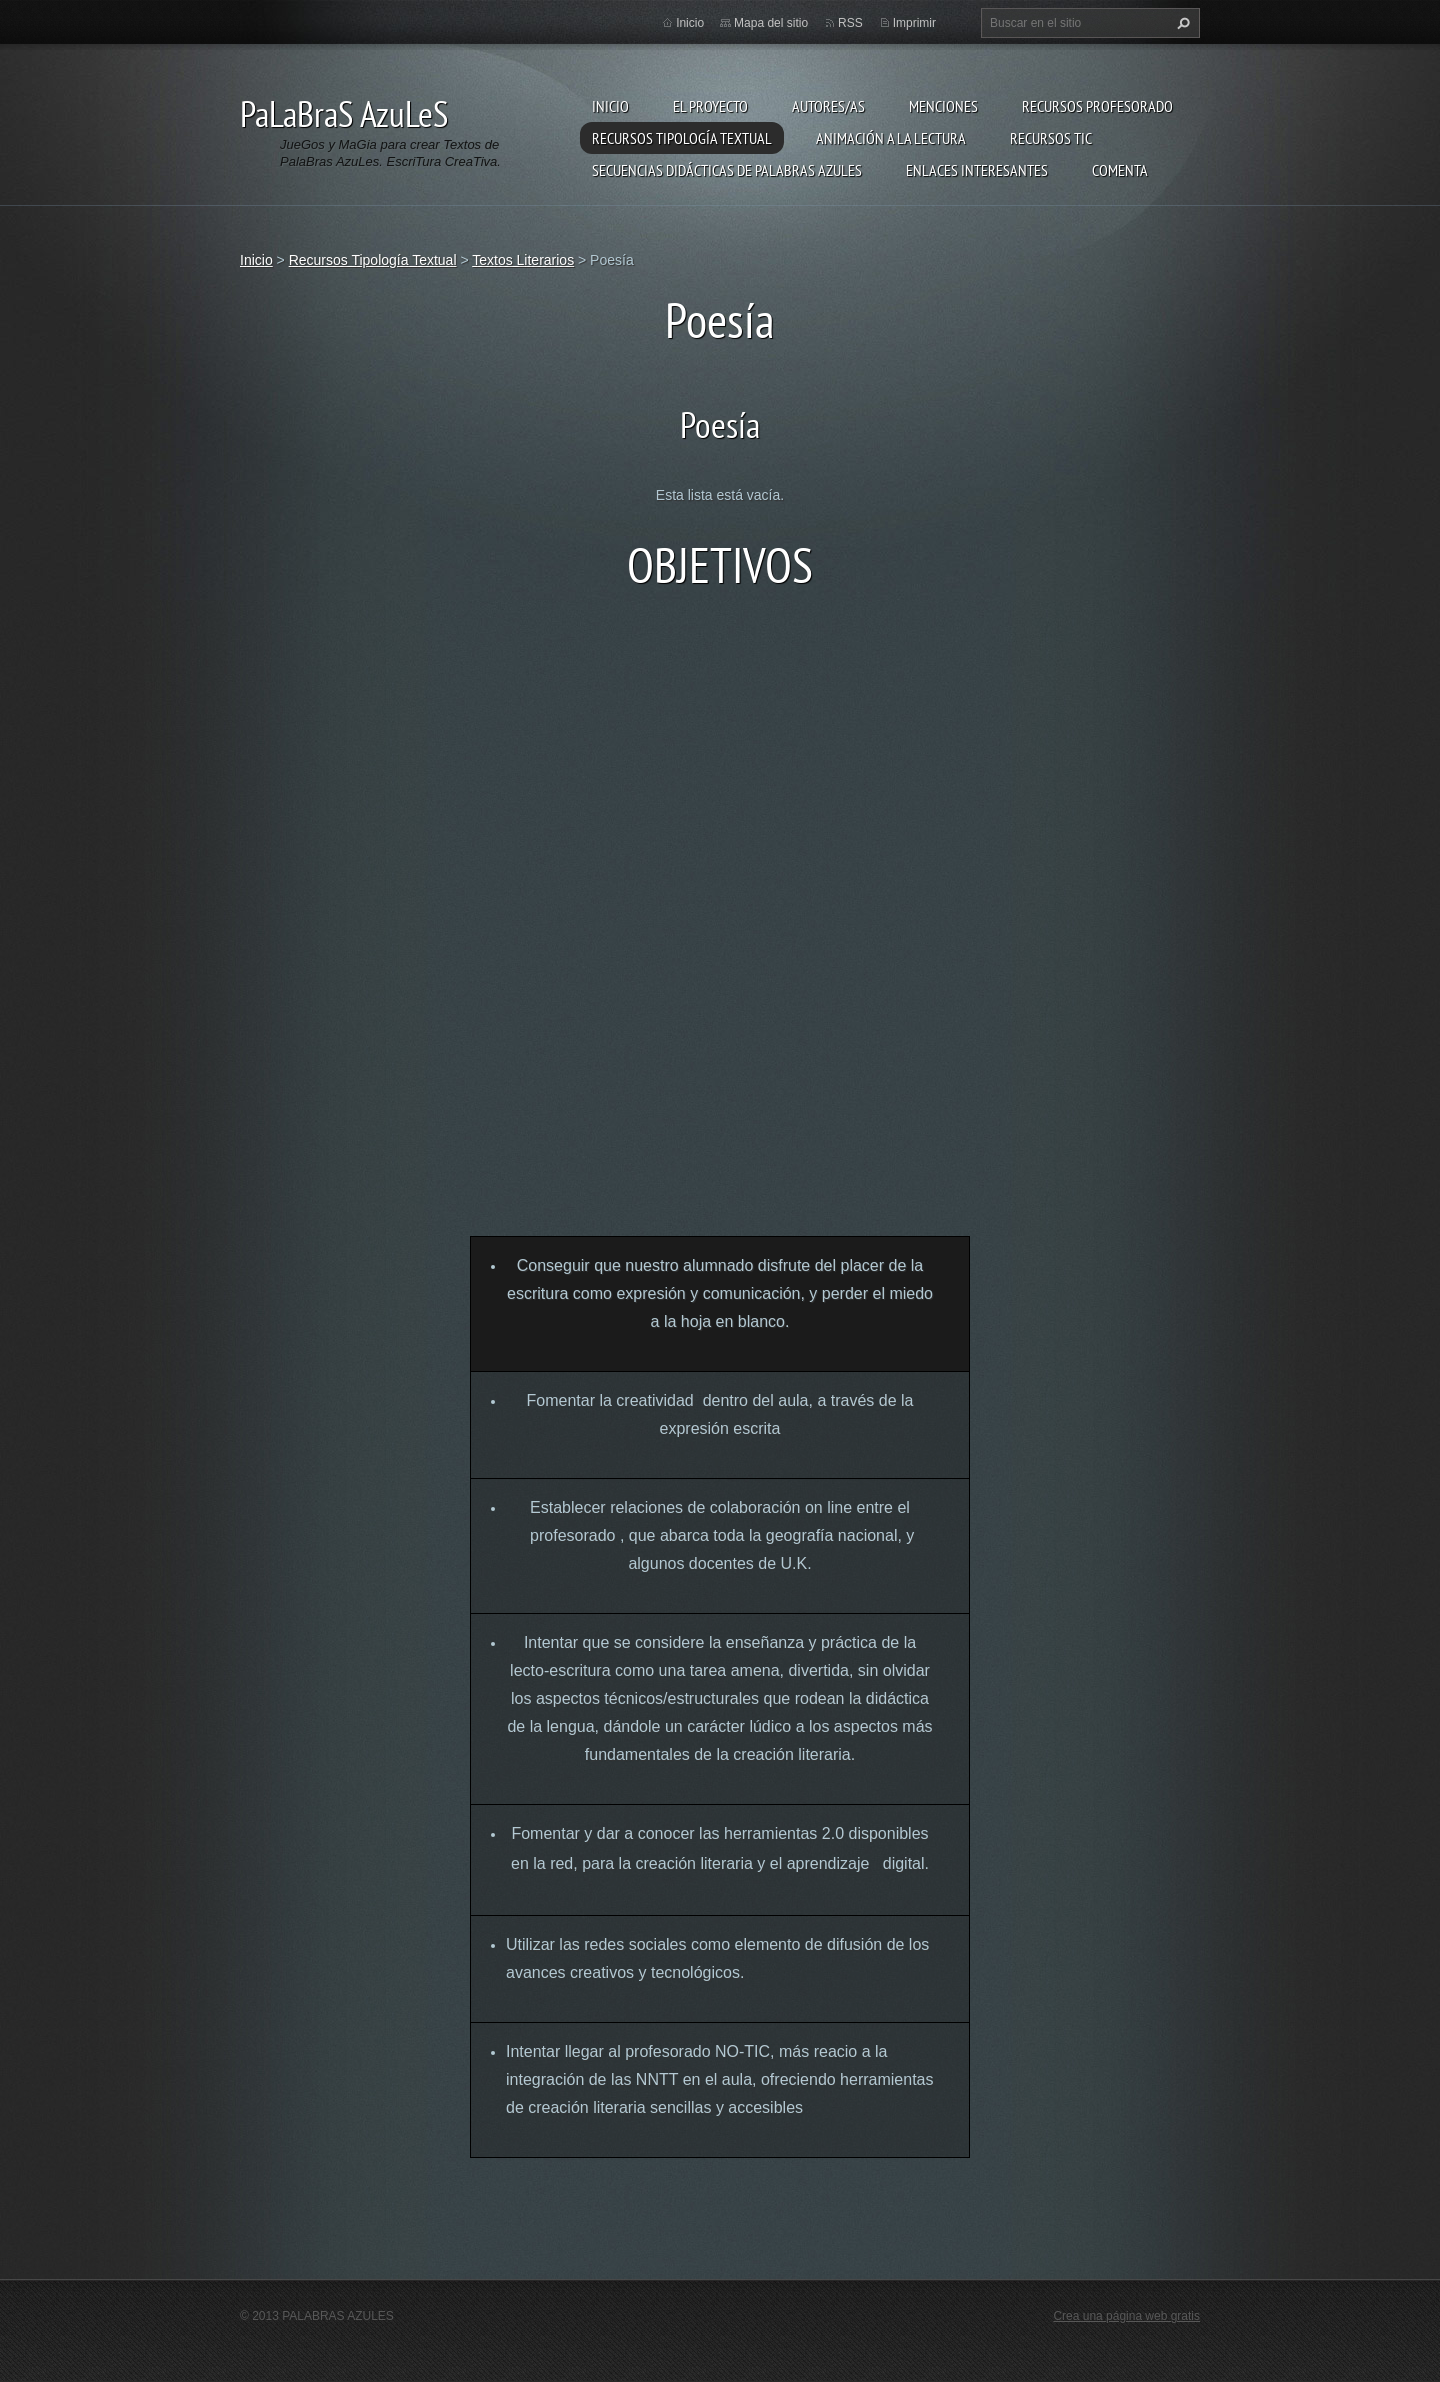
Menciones (943, 106)
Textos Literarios (523, 260)
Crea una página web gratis (1126, 2316)
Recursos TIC (1051, 138)
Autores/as (828, 106)
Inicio (610, 106)
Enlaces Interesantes (977, 170)
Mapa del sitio (771, 23)
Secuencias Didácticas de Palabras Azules (727, 170)
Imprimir (914, 23)
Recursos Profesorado (1097, 106)
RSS (850, 23)
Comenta (1120, 170)
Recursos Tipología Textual (682, 138)
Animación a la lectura (891, 138)
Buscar (1181, 23)
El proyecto (710, 106)
